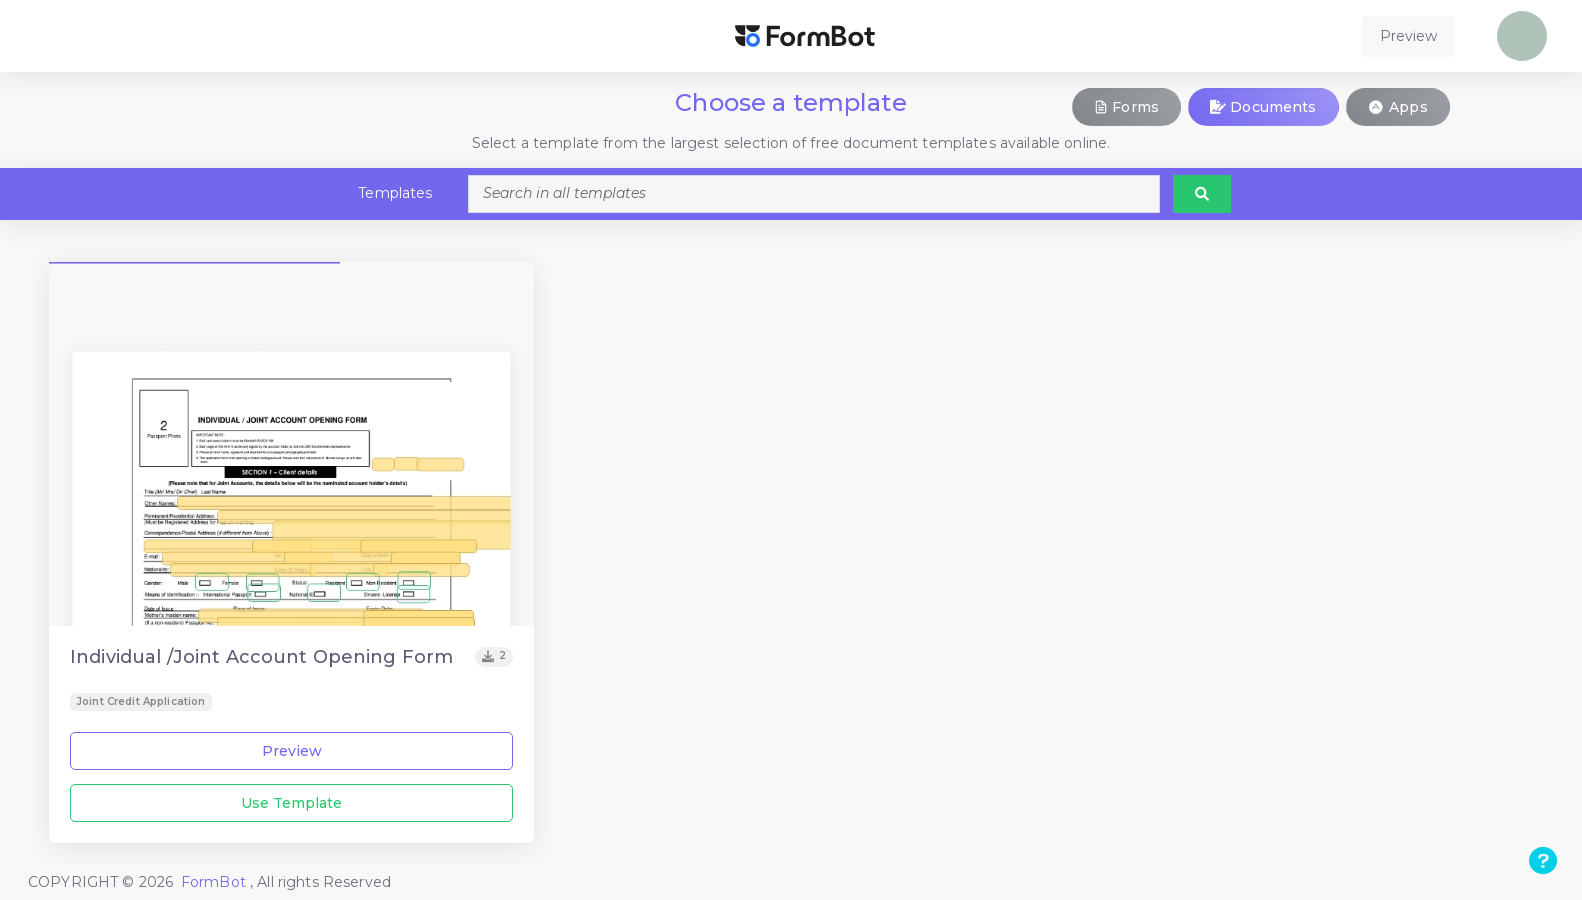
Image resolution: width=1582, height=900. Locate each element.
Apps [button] (1398, 107)
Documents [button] (1263, 107)
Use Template (291, 803)
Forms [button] (1126, 107)
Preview (292, 751)
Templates (395, 193)
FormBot (215, 882)
